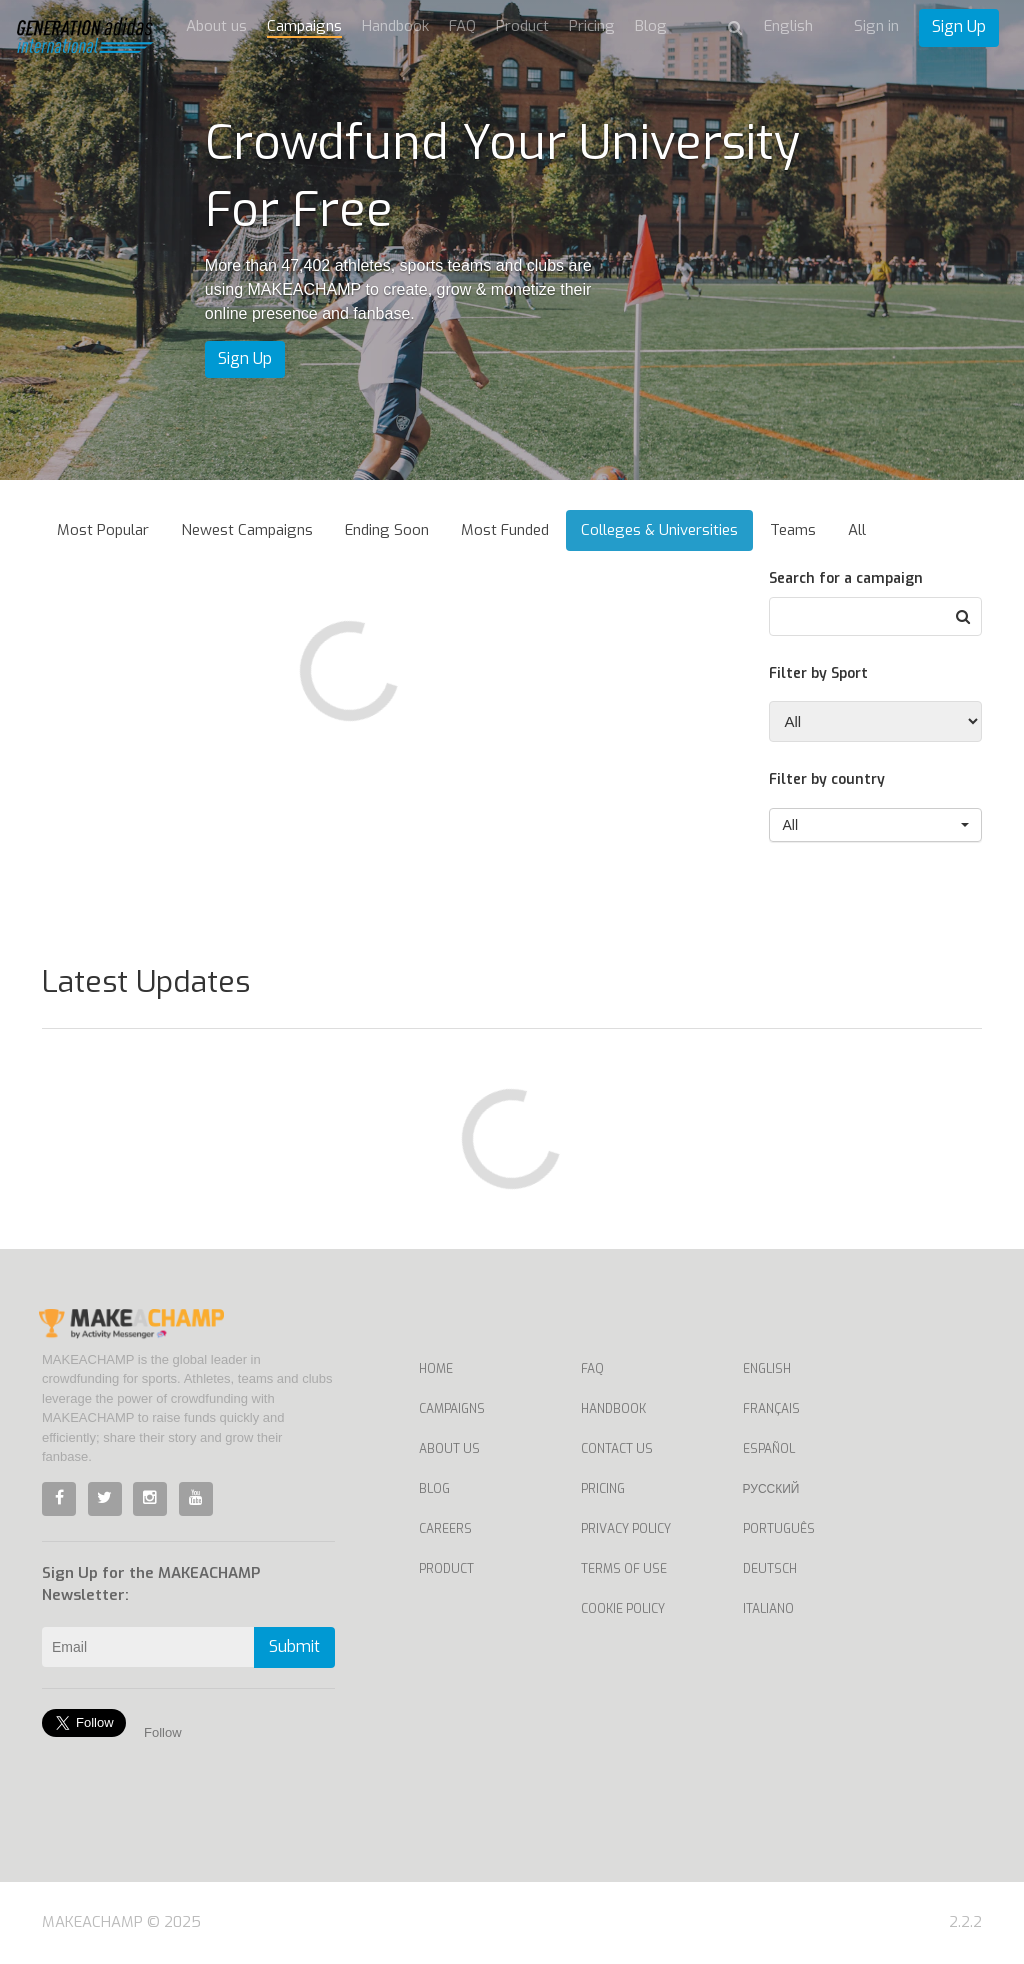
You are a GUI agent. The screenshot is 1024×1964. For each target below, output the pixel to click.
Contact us (617, 1449)
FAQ (462, 26)
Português (779, 1529)
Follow (163, 1732)
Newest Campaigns (247, 530)
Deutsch (770, 1569)
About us (216, 26)
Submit (294, 1646)
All (857, 530)
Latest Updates (146, 982)
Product (522, 26)
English (767, 1369)
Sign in (876, 26)
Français (771, 1409)
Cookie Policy (623, 1609)
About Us (449, 1449)
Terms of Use (624, 1569)
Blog (651, 26)
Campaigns (304, 26)
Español (769, 1449)
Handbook (395, 26)
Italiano (768, 1609)
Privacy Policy (626, 1529)
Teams (793, 530)
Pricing (592, 26)
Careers (445, 1529)
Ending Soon (387, 530)
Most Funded (505, 530)
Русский (771, 1489)
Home (436, 1369)
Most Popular (103, 530)
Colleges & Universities (659, 530)
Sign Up (959, 26)
